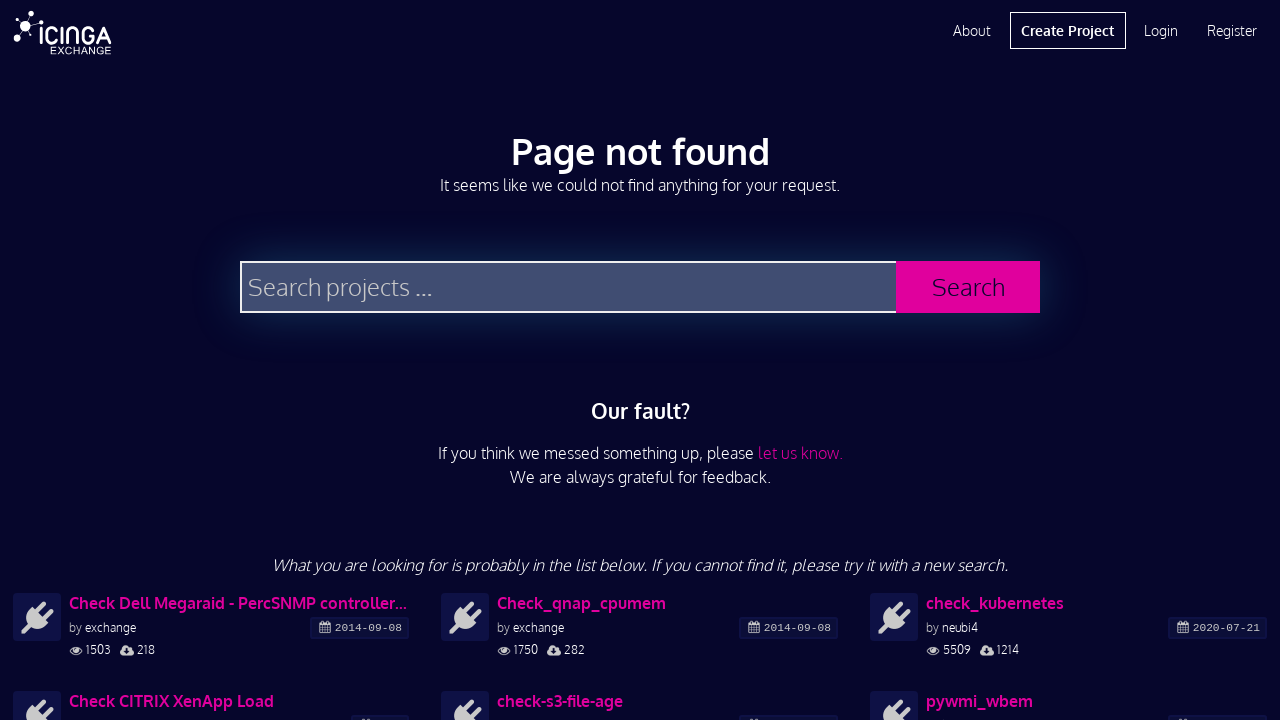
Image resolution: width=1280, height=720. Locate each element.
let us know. (800, 453)
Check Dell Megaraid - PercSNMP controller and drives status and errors (239, 603)
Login (1161, 30)
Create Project (1067, 30)
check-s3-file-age (560, 701)
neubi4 (960, 627)
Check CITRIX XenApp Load (171, 701)
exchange (110, 627)
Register (1232, 30)
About (972, 30)
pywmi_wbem (979, 701)
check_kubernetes (995, 603)
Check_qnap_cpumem (581, 603)
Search (968, 286)
